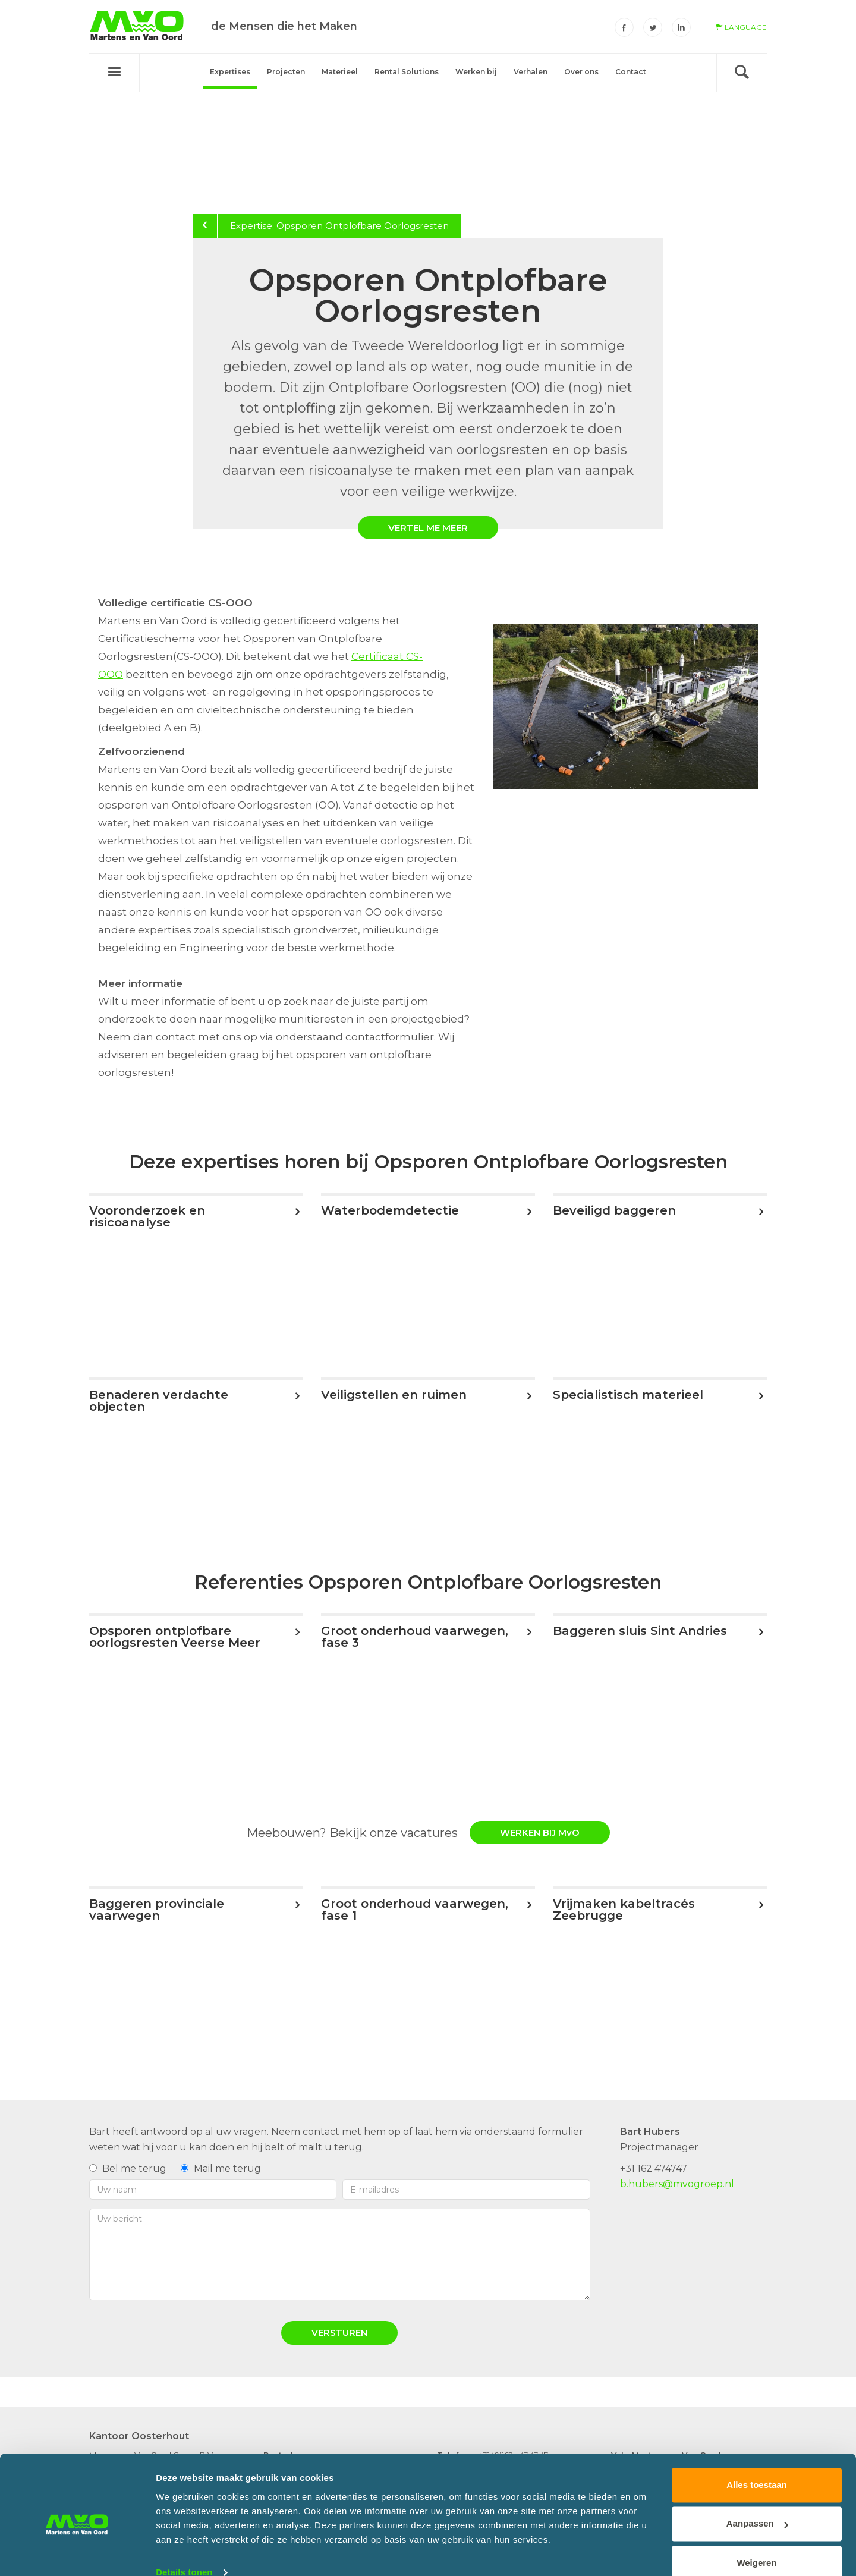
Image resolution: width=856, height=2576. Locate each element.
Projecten (286, 71)
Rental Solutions (406, 71)
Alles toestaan (756, 2465)
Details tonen (184, 2552)
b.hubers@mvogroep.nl (677, 2184)
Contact (630, 71)
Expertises (230, 71)
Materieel (340, 71)
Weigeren (756, 2543)
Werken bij (476, 71)
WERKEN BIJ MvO (540, 1832)
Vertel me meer (428, 527)
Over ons (581, 71)
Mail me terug (221, 2168)
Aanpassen (757, 2504)
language (741, 27)
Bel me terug (127, 2168)
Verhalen (530, 71)
